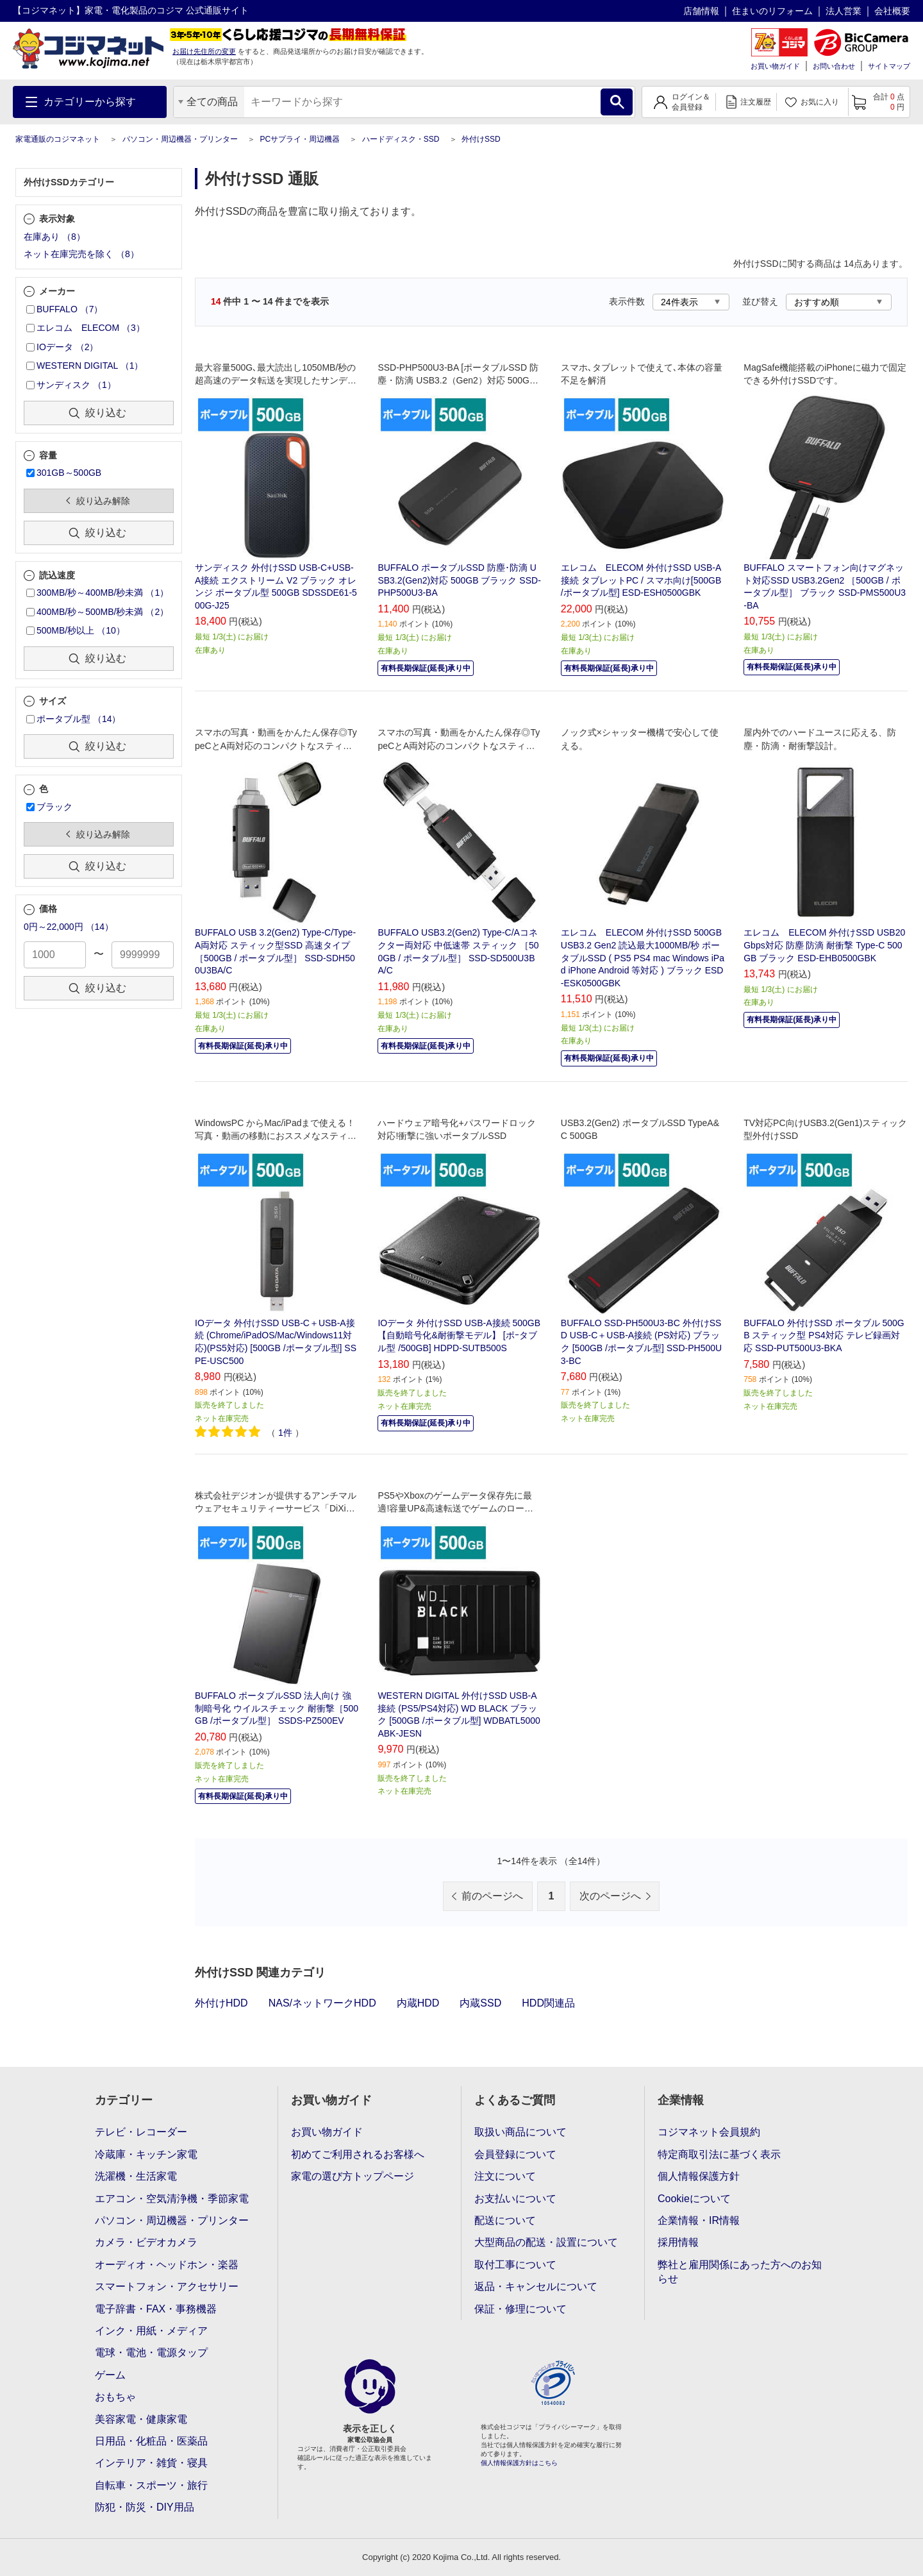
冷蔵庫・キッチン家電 (146, 2154)
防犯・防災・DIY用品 (144, 2507)
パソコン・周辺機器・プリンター (180, 139)
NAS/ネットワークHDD (322, 2003)
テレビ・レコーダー (141, 2131)
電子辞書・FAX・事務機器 (156, 2308)
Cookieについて (694, 2198)
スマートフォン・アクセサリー (166, 2286)
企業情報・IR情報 (699, 2220)
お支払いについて (515, 2198)
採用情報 (678, 2242)
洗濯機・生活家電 (136, 2176)
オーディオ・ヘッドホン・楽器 (166, 2264)
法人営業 (843, 11)
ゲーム (110, 2375)
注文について (505, 2176)
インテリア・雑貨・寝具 (151, 2462)
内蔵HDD (418, 2003)
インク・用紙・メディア (151, 2330)
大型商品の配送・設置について (546, 2242)
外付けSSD (481, 139)
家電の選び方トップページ (352, 2176)
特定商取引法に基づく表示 (719, 2154)
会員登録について (515, 2154)
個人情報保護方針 (699, 2176)
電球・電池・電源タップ (151, 2352)
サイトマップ (889, 66)
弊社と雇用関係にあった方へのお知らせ (740, 2271)
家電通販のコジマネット (57, 139)
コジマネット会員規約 (709, 2131)
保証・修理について (520, 2308)
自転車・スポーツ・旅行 (151, 2485)
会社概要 (892, 11)
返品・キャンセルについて (535, 2286)
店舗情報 (701, 11)
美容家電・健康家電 (141, 2419)
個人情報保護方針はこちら (519, 2462)
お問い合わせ (834, 66)
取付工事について (515, 2264)
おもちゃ (115, 2396)
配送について (505, 2220)
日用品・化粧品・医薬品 (151, 2441)
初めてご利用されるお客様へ (357, 2154)
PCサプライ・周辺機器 (300, 139)
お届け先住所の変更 (204, 51)
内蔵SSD (480, 2003)
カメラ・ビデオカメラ (146, 2242)
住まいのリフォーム (772, 11)
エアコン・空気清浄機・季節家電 (172, 2198)
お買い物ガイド (775, 66)
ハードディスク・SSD (401, 139)
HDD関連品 (548, 2003)
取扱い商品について (520, 2131)
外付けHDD (221, 2003)
